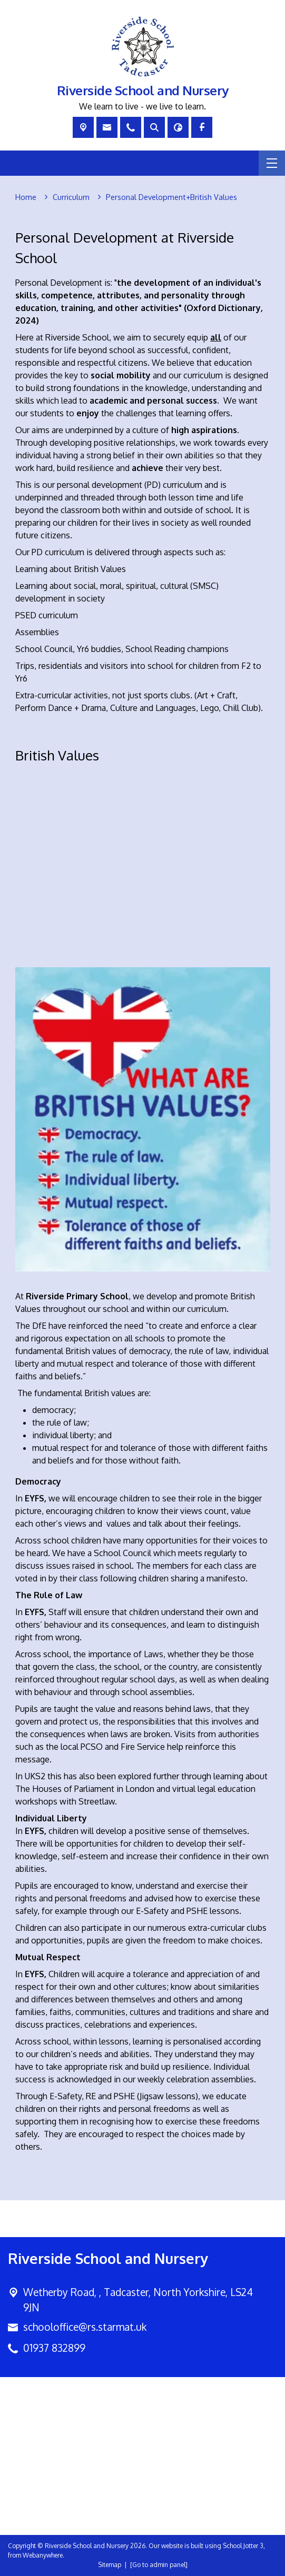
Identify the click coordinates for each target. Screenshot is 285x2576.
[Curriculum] (71, 197)
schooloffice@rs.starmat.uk (84, 2326)
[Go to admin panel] (159, 2565)
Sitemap (109, 2565)
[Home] (25, 197)
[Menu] (272, 163)
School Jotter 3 (243, 2546)
